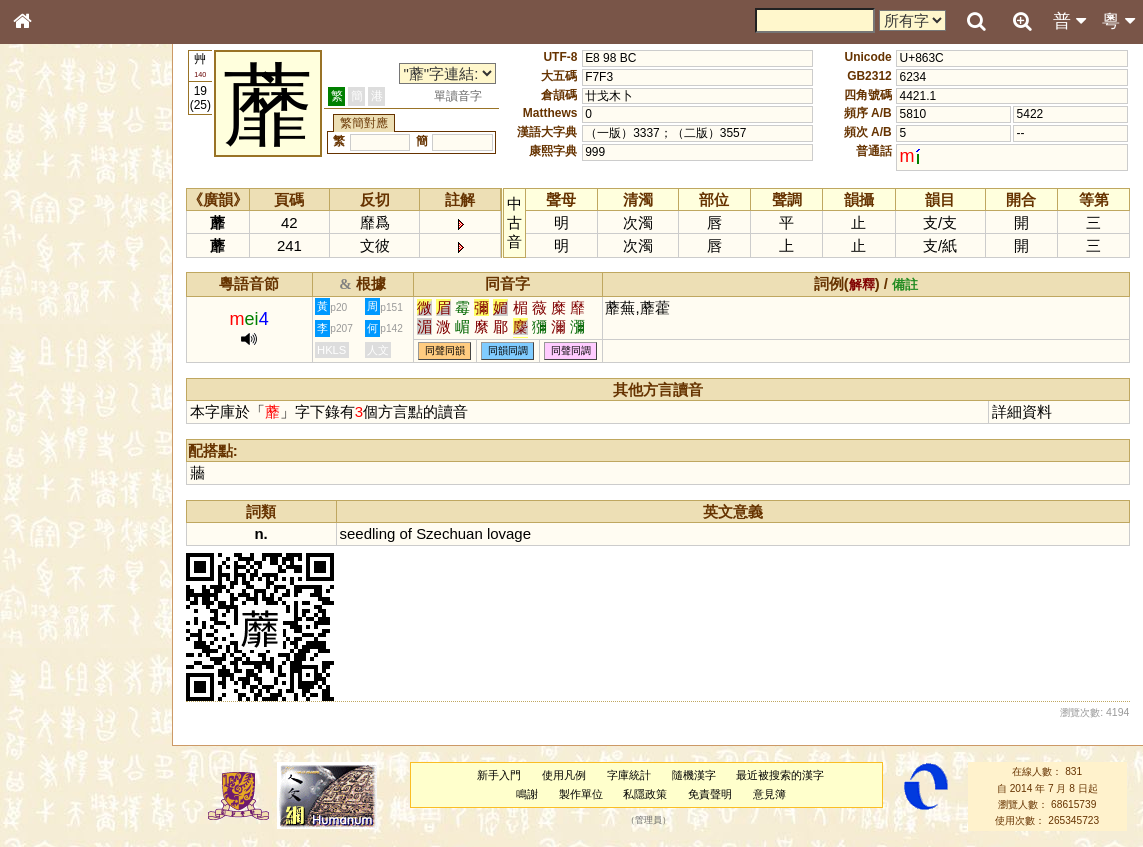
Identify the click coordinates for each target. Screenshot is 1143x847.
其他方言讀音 (61, 574)
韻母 (68, 536)
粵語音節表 (55, 398)
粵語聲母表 (55, 417)
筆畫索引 (49, 287)
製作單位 (581, 794)
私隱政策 (645, 794)
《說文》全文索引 (73, 628)
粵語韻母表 (55, 437)
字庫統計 (629, 775)
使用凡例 (564, 775)
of (405, 533)
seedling (368, 533)
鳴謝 (527, 794)
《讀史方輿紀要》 (73, 647)
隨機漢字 (694, 775)
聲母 (40, 536)
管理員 (648, 821)
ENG (88, 220)
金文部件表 (55, 326)
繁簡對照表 (55, 685)
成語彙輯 (49, 666)
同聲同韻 (445, 351)
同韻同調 (508, 351)
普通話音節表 (61, 555)
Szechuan (449, 533)
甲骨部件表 (55, 306)
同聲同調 (571, 351)
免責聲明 (710, 794)
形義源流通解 (61, 345)
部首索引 (49, 268)
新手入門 (499, 775)
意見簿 (769, 794)
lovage (509, 533)
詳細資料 (1022, 411)
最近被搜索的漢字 (780, 775)
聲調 (95, 536)
